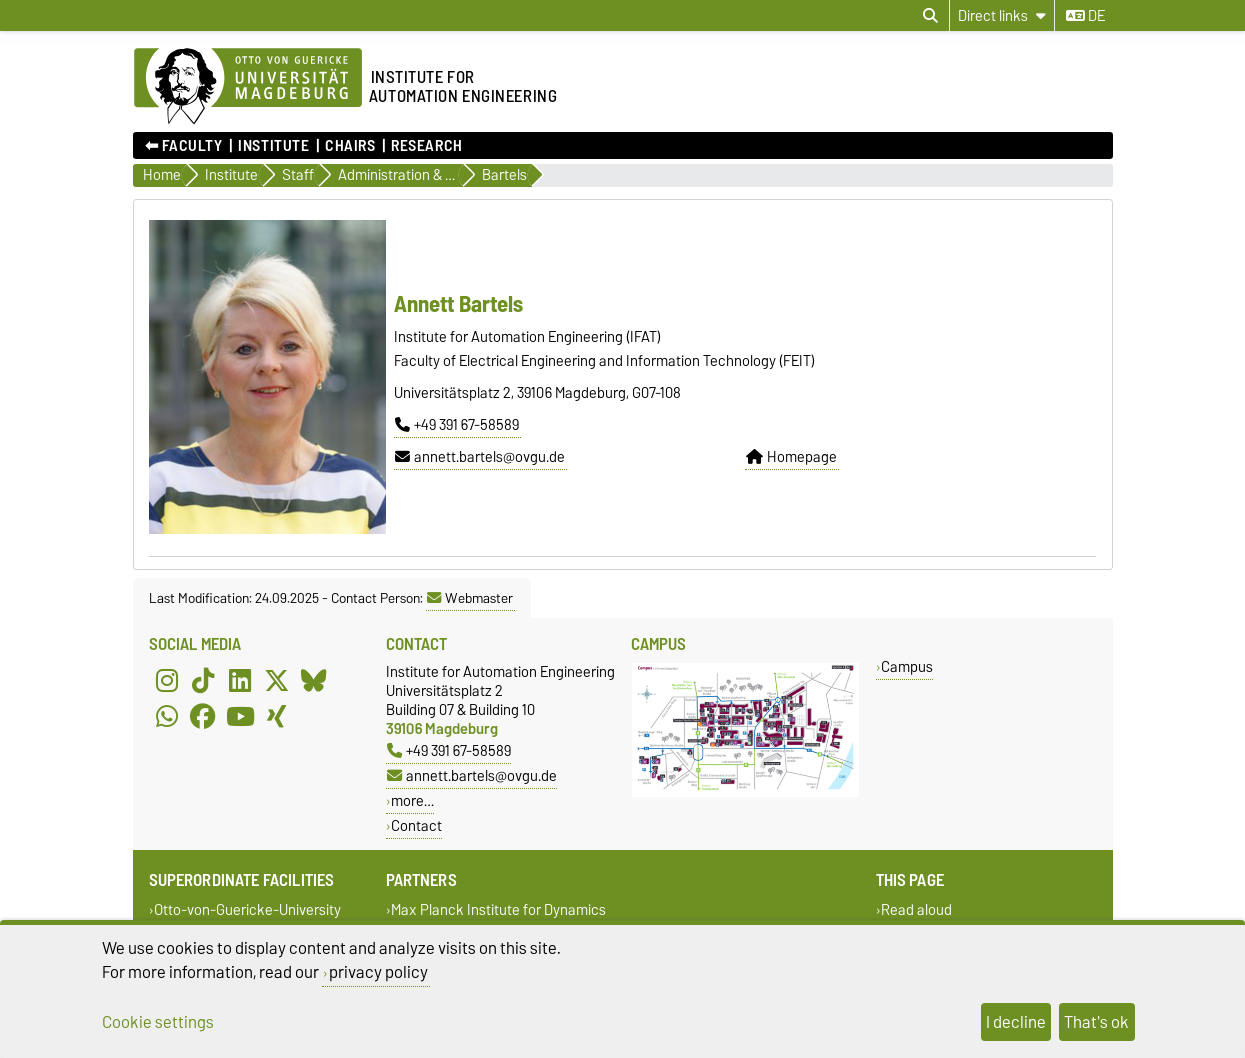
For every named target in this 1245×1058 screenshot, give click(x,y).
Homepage (791, 457)
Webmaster (470, 598)
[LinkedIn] (240, 680)
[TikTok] (203, 680)
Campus (907, 666)
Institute (273, 146)
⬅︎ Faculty (184, 146)
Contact (416, 825)
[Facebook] (203, 716)
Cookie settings (158, 1022)
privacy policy (378, 972)
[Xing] (277, 716)
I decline (1016, 1022)
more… (412, 800)
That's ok (1096, 1022)
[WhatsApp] (167, 716)
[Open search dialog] (930, 16)
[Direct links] (1002, 15)
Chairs (350, 146)
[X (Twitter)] (277, 680)
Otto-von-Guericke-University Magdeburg (245, 919)
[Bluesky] (314, 680)
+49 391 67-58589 (457, 425)
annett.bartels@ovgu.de (480, 457)
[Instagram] (167, 680)
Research (426, 146)
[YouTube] (240, 716)
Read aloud (916, 909)
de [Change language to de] (1085, 16)
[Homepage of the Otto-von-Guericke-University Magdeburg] (248, 87)
